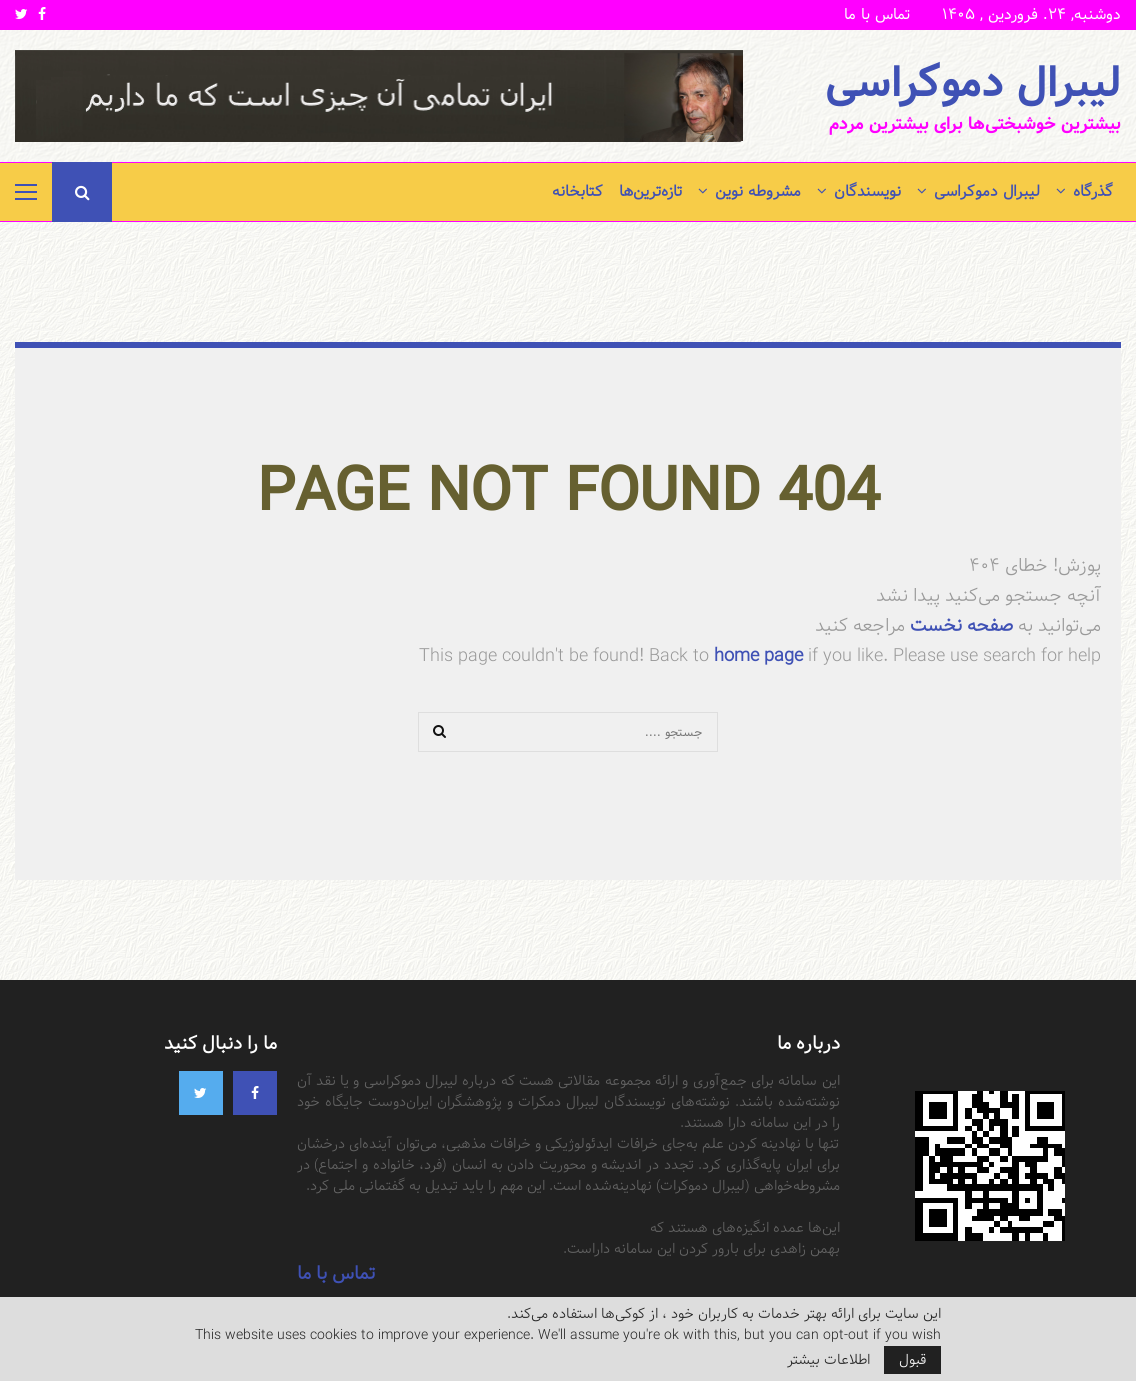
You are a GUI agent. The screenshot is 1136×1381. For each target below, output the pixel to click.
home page (758, 655)
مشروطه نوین (758, 191)
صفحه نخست (959, 625)
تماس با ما (877, 14)
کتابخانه (577, 191)
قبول (912, 1360)
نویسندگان (867, 191)
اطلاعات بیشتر (828, 1360)
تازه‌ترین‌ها (650, 191)
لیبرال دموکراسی (973, 84)
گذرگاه (1093, 191)
